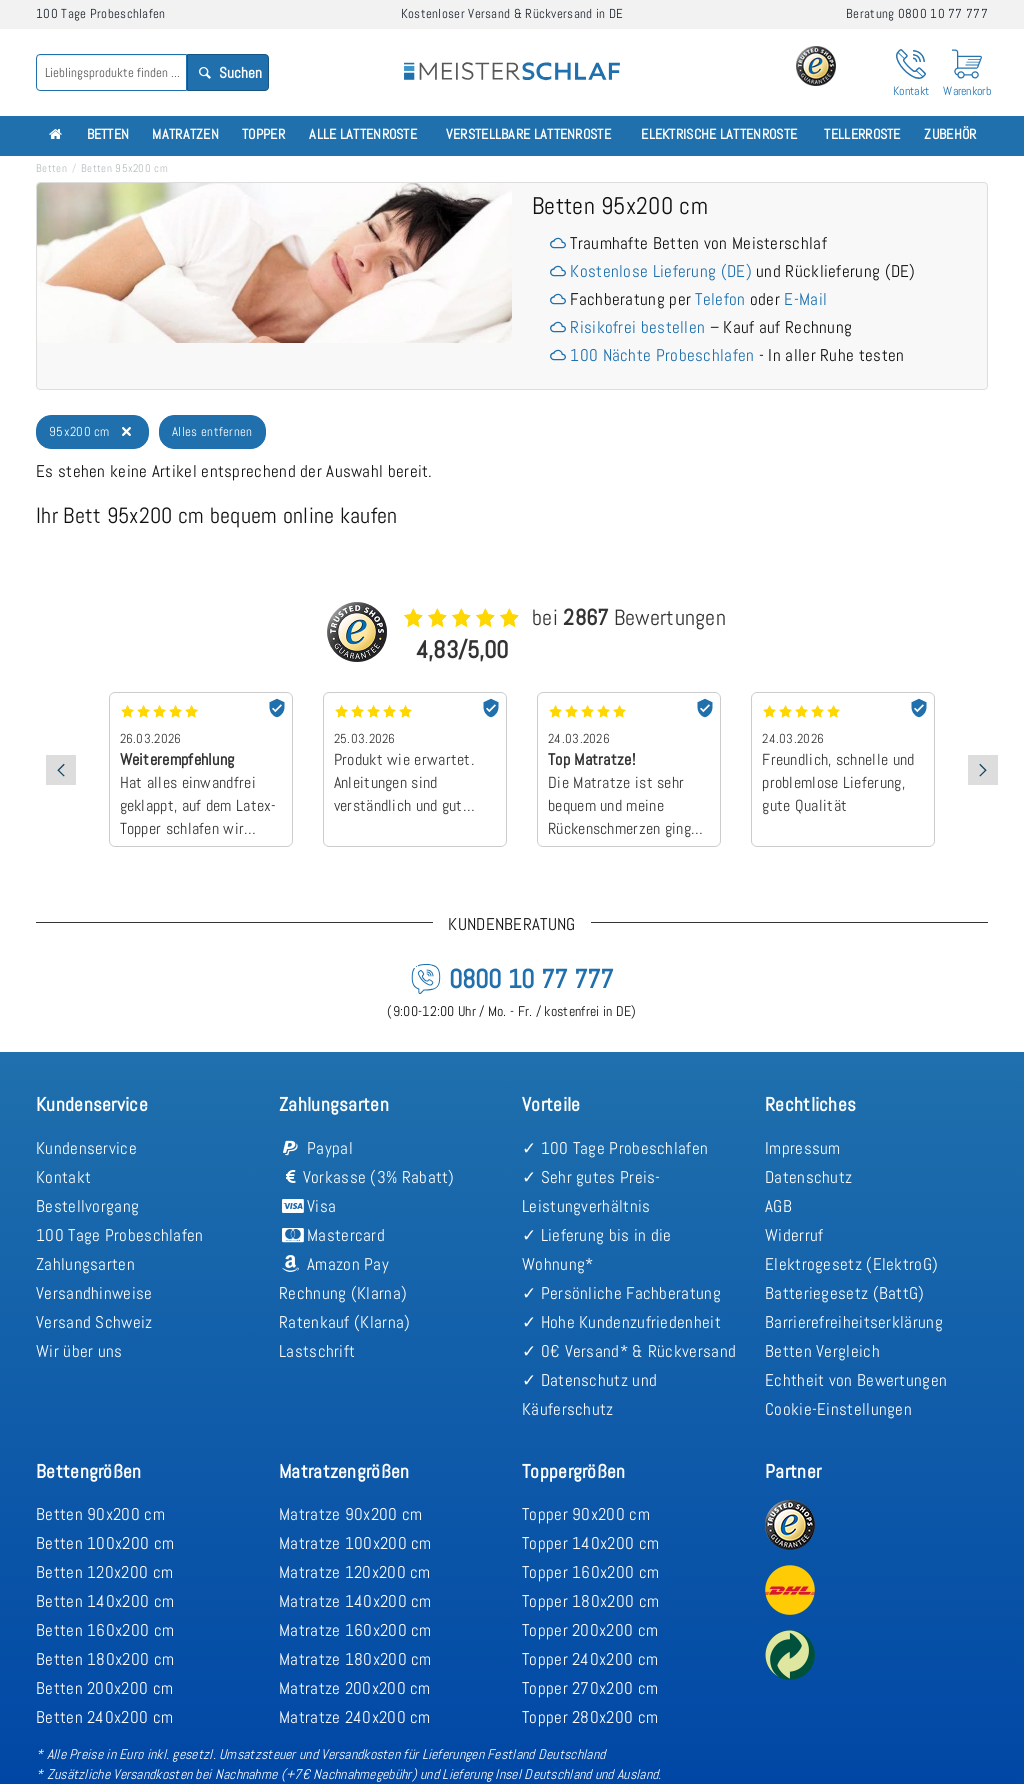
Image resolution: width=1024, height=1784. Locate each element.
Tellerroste (862, 134)
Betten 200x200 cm (104, 1688)
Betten (108, 134)
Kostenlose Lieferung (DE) (661, 271)
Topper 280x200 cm (590, 1717)
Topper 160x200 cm (590, 1572)
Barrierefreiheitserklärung (854, 1322)
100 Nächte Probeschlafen (662, 355)
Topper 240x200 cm (590, 1659)
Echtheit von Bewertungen (856, 1380)
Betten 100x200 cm (105, 1543)
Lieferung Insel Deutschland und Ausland (550, 1774)
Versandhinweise (94, 1293)
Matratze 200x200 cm (355, 1688)
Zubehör (950, 134)
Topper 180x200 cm (590, 1601)
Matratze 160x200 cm (355, 1630)
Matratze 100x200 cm (355, 1543)
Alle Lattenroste (363, 134)
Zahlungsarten (85, 1264)
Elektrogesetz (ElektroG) (851, 1264)
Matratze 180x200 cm (355, 1659)
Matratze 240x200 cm (355, 1717)
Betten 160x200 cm (105, 1630)
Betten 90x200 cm (100, 1514)
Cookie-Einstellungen (838, 1409)
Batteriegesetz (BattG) (845, 1293)
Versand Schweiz (94, 1322)
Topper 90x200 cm (586, 1514)
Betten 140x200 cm (105, 1601)
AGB (778, 1206)
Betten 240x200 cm (104, 1717)
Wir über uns (79, 1351)
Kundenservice (86, 1148)
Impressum (803, 1148)
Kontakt (63, 1177)
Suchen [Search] (228, 72)
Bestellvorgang (87, 1206)
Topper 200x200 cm (590, 1630)
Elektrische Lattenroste (719, 134)
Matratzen (185, 134)
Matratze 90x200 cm (350, 1514)
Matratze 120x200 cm (355, 1572)
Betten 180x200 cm (105, 1659)
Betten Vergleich (822, 1351)
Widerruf (794, 1235)
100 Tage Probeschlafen (120, 1235)
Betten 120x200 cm (104, 1572)
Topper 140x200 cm (590, 1543)
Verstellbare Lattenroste (528, 134)
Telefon (720, 299)
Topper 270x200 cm (590, 1688)
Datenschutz (808, 1177)
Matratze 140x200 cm (355, 1601)
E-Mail (805, 299)
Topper (263, 134)
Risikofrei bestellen (637, 327)
